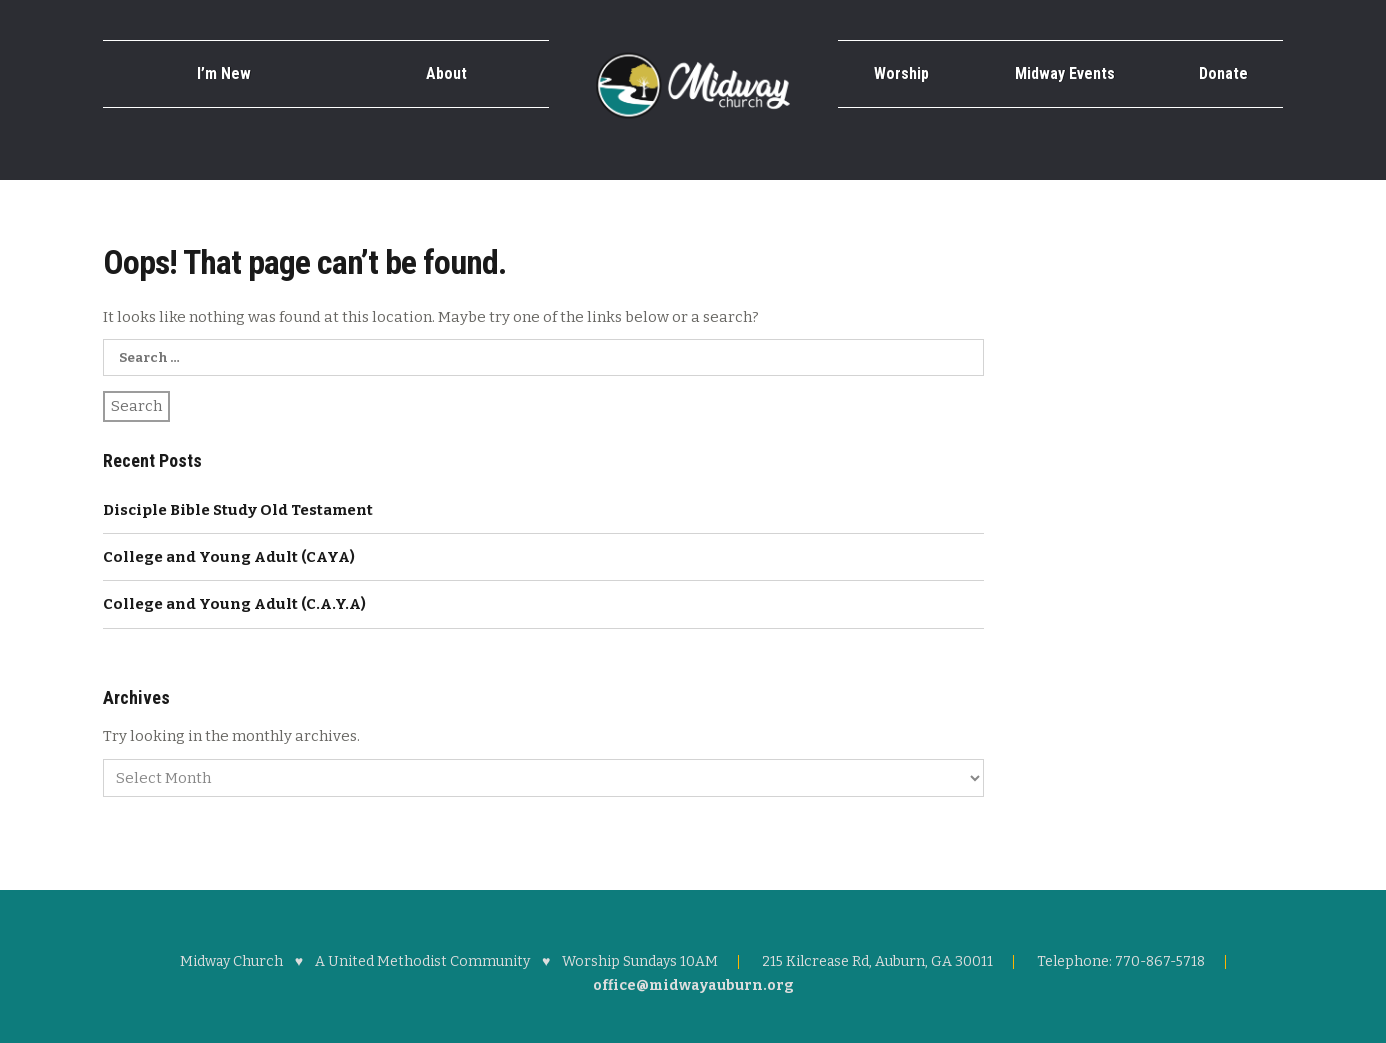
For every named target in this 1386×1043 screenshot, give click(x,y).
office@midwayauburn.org (693, 985)
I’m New (224, 73)
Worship (901, 73)
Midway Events (1065, 73)
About (446, 73)
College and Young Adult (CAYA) (229, 557)
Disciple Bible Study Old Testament (238, 510)
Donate (1223, 73)
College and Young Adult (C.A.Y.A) (234, 604)
